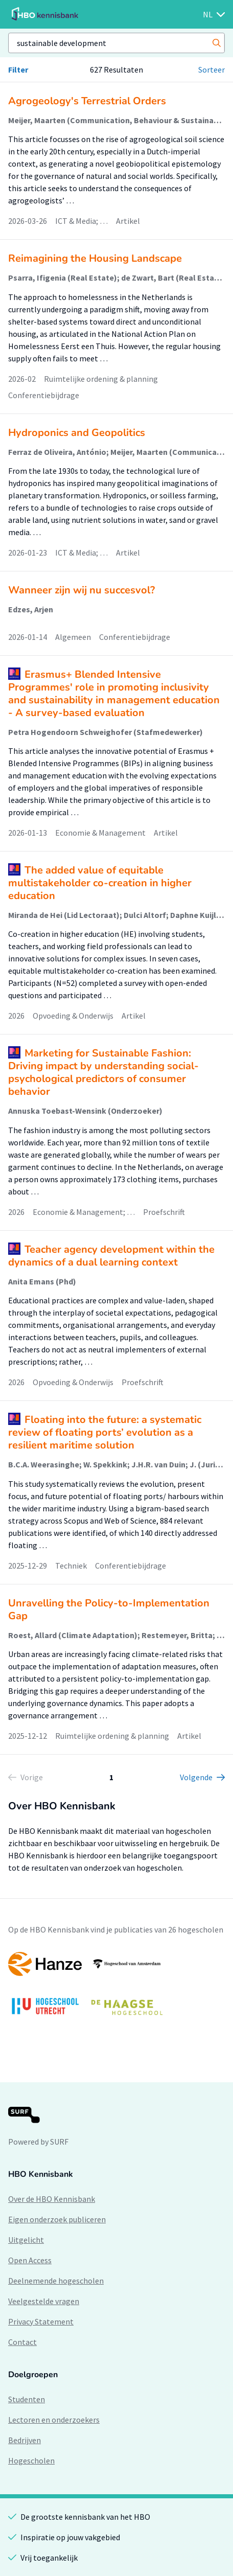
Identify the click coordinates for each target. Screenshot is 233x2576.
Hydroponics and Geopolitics (76, 433)
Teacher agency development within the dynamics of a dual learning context (111, 1256)
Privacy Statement (41, 2321)
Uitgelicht (26, 2240)
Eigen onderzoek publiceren (57, 2219)
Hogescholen (31, 2460)
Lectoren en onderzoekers (54, 2419)
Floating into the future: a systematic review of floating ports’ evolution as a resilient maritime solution (104, 1432)
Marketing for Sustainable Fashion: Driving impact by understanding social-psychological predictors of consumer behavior (103, 1072)
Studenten (26, 2399)
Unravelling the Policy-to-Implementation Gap (108, 1609)
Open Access (30, 2260)
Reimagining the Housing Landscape (95, 258)
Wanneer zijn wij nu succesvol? (81, 590)
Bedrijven (24, 2440)
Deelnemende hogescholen (56, 2280)
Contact (22, 2342)
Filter (18, 69)
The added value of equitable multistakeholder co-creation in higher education (100, 883)
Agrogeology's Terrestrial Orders (87, 101)
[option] (116, 1988)
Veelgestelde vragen (43, 2301)
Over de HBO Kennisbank (51, 2199)
